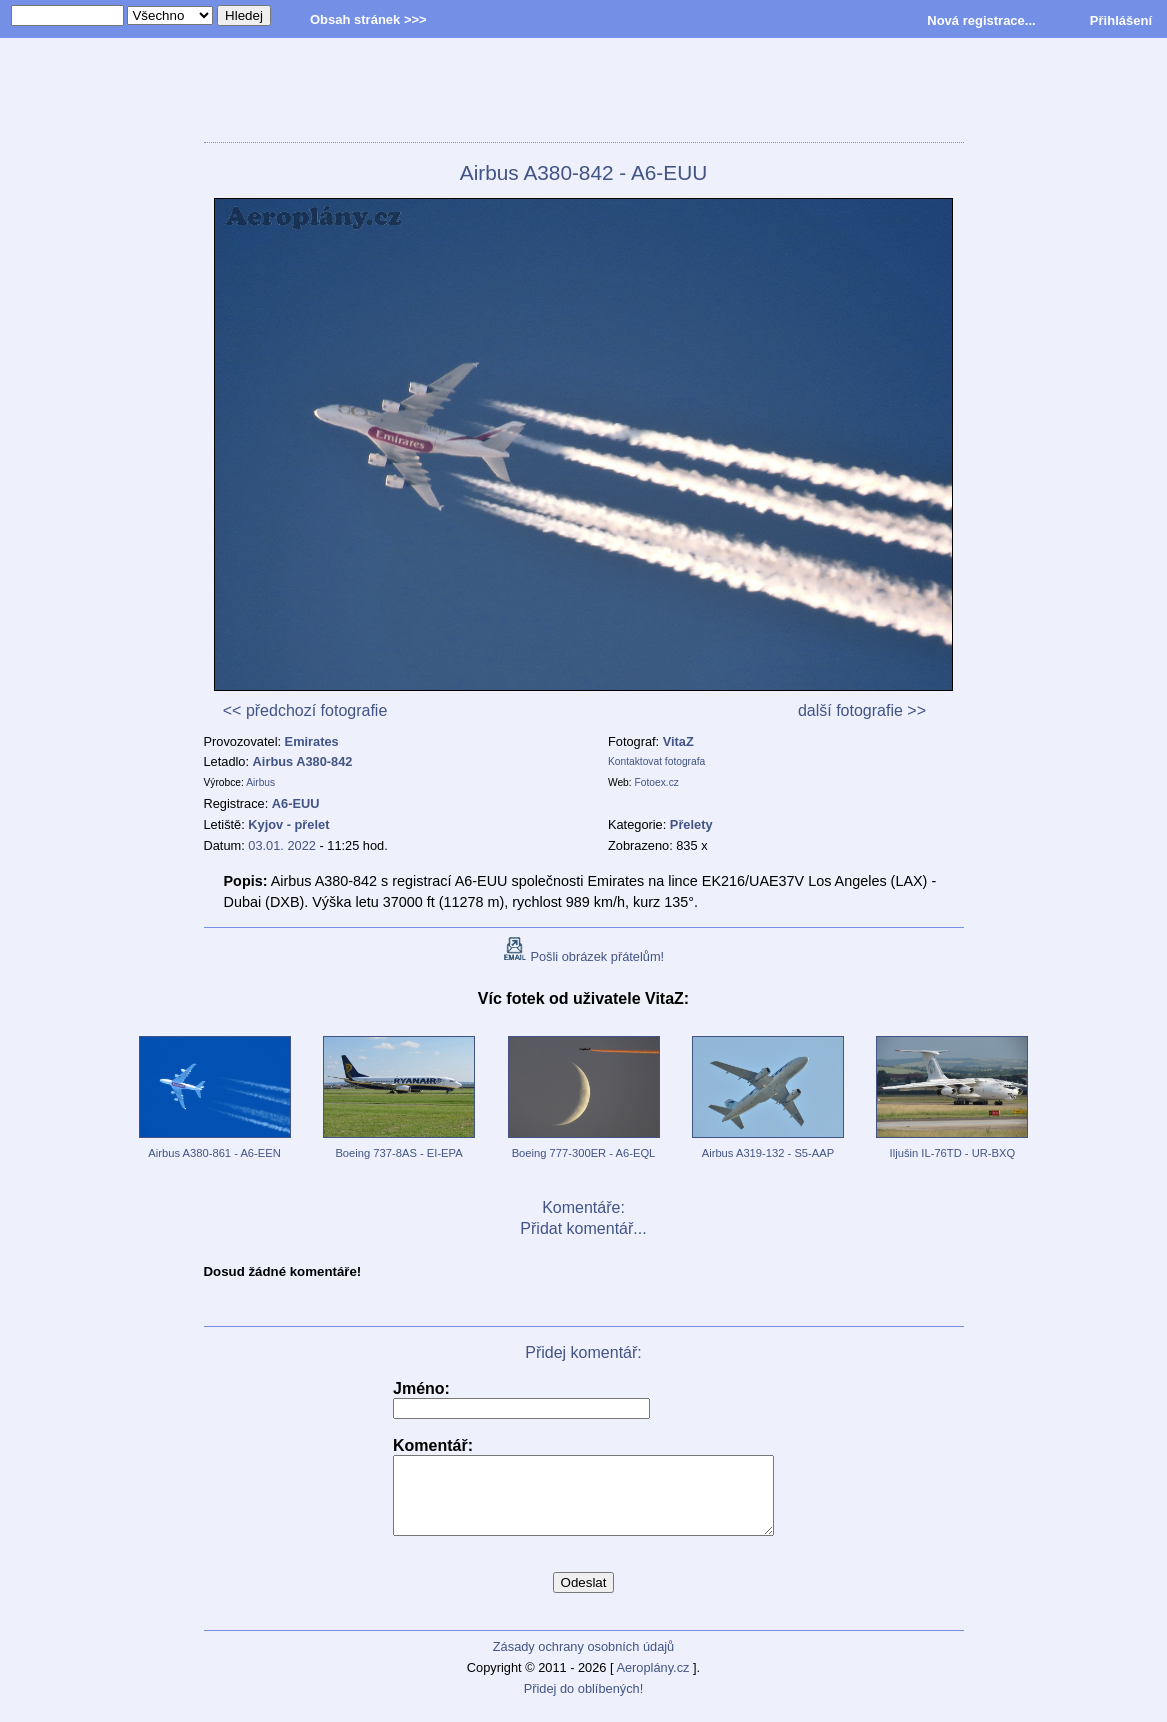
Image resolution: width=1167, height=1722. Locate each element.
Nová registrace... (981, 20)
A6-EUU (296, 803)
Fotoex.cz (657, 782)
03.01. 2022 (282, 845)
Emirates (312, 741)
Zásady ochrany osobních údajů (583, 1661)
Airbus (260, 782)
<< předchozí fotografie (305, 710)
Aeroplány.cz (652, 1682)
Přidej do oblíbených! (584, 1703)
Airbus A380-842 (303, 761)
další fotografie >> (862, 710)
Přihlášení (1121, 20)
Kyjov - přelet (288, 824)
